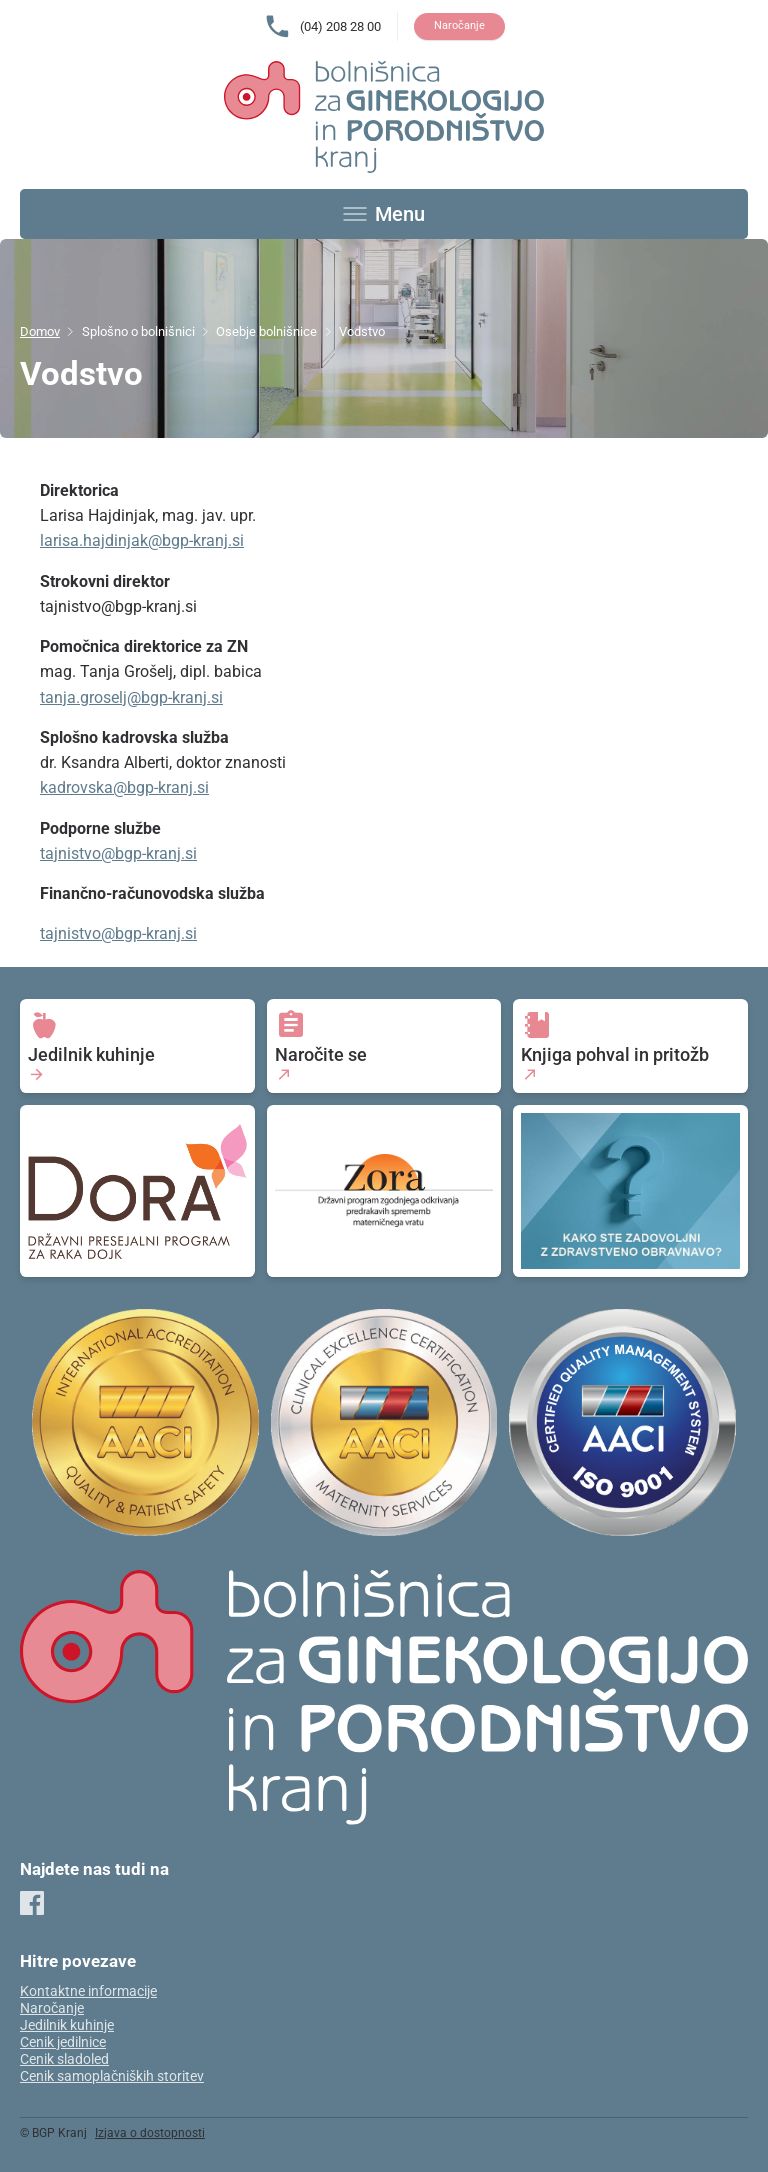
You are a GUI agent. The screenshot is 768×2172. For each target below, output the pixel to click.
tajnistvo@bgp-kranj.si (118, 853)
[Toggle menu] (384, 214)
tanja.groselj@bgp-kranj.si (131, 697)
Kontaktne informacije (88, 1991)
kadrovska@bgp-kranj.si (124, 787)
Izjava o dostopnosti (150, 2133)
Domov (40, 331)
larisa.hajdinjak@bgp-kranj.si (142, 540)
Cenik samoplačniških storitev (112, 2076)
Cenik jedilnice (63, 2042)
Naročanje (459, 25)
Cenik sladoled (64, 2059)
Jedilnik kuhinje (67, 2025)
